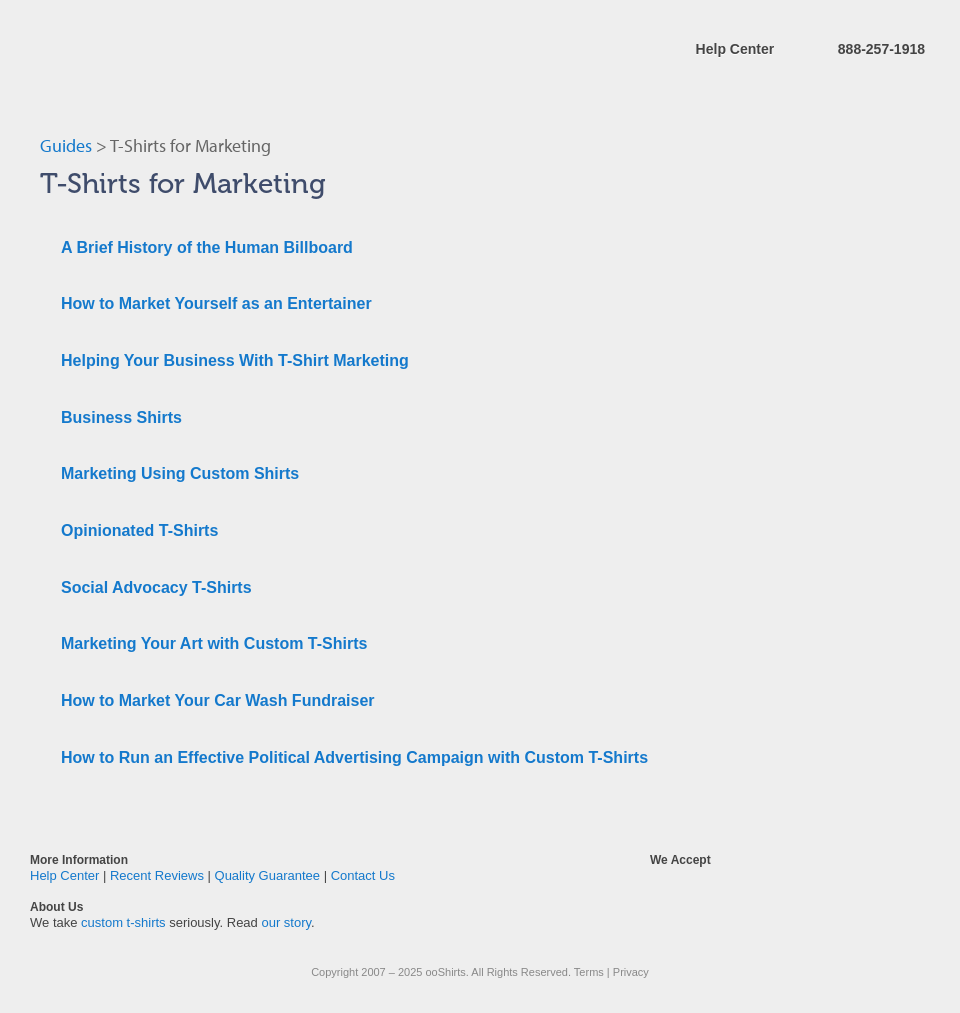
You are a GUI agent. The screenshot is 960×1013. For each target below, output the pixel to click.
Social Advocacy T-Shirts (156, 587)
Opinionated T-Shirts (139, 530)
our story (286, 922)
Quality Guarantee (268, 875)
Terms (589, 972)
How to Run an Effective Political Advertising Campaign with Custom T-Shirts (354, 757)
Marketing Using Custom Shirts (180, 473)
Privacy (631, 972)
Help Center (735, 49)
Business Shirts (121, 417)
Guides (66, 145)
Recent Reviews (157, 875)
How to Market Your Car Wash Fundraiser (218, 700)
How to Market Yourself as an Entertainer (216, 303)
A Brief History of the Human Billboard (207, 247)
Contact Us (363, 875)
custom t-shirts (123, 922)
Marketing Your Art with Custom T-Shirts (214, 643)
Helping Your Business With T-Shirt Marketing (235, 360)
